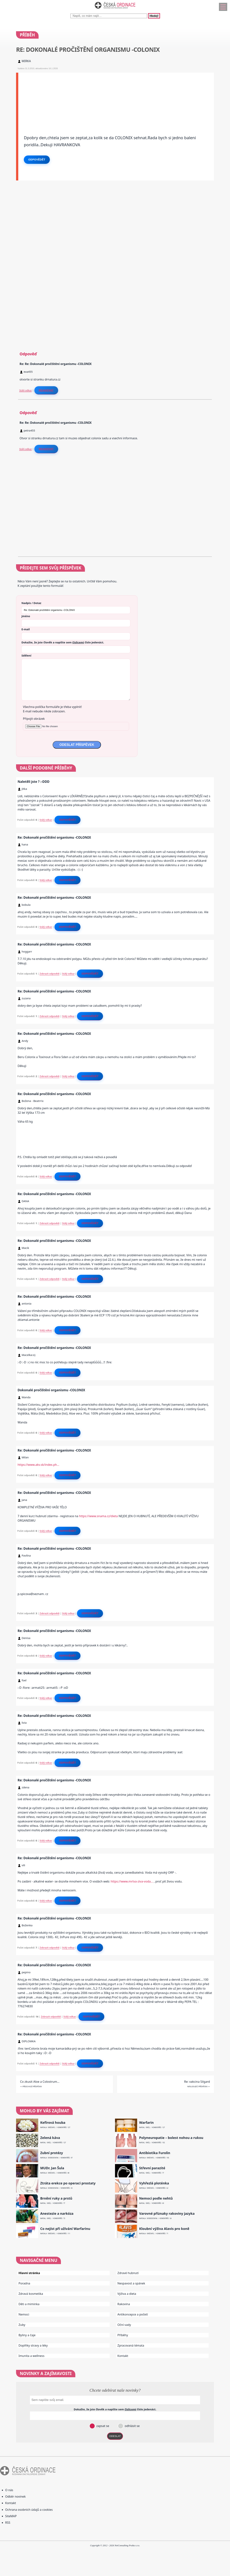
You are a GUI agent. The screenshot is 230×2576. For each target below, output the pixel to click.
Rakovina (123, 2304)
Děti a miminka (29, 2304)
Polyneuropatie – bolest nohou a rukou (171, 2138)
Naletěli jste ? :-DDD (33, 781)
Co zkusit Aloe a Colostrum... (39, 2082)
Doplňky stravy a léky (33, 2345)
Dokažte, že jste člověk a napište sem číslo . (62, 642)
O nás (9, 2490)
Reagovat (46, 390)
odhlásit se (132, 2426)
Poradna (24, 2283)
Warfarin (146, 2122)
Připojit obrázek (34, 719)
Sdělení (26, 655)
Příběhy (122, 2335)
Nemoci (23, 2314)
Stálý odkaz (25, 390)
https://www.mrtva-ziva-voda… (132, 1881)
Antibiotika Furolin (154, 2153)
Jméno (25, 616)
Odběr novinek (15, 2496)
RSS (7, 2523)
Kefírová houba (52, 2122)
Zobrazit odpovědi (49, 973)
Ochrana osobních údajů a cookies (29, 2510)
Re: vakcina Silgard (197, 2082)
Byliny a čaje (26, 2335)
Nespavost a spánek (131, 2283)
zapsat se (102, 2426)
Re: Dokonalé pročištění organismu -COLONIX (54, 837)
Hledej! (154, 16)
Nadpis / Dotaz (31, 603)
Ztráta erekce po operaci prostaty (68, 2183)
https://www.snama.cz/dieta (98, 1516)
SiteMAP (11, 2516)
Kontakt (122, 2356)
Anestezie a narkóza (56, 2213)
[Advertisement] (116, 98)
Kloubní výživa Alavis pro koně (164, 2229)
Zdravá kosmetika (30, 2294)
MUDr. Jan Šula (52, 2168)
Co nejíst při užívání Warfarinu (65, 2229)
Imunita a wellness (31, 2356)
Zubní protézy (51, 2153)
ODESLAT (115, 2436)
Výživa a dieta (126, 2294)
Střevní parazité (152, 2168)
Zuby (21, 2325)
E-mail (25, 629)
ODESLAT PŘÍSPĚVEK (76, 745)
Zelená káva (50, 2138)
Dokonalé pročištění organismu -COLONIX (51, 1390)
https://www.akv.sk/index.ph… (38, 1465)
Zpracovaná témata (130, 2345)
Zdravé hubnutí (128, 2273)
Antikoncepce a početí (132, 2314)
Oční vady (124, 2325)
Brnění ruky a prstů (56, 2198)
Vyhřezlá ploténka (154, 2183)
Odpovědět (36, 159)
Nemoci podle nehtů (156, 2198)
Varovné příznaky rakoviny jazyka (167, 2213)
